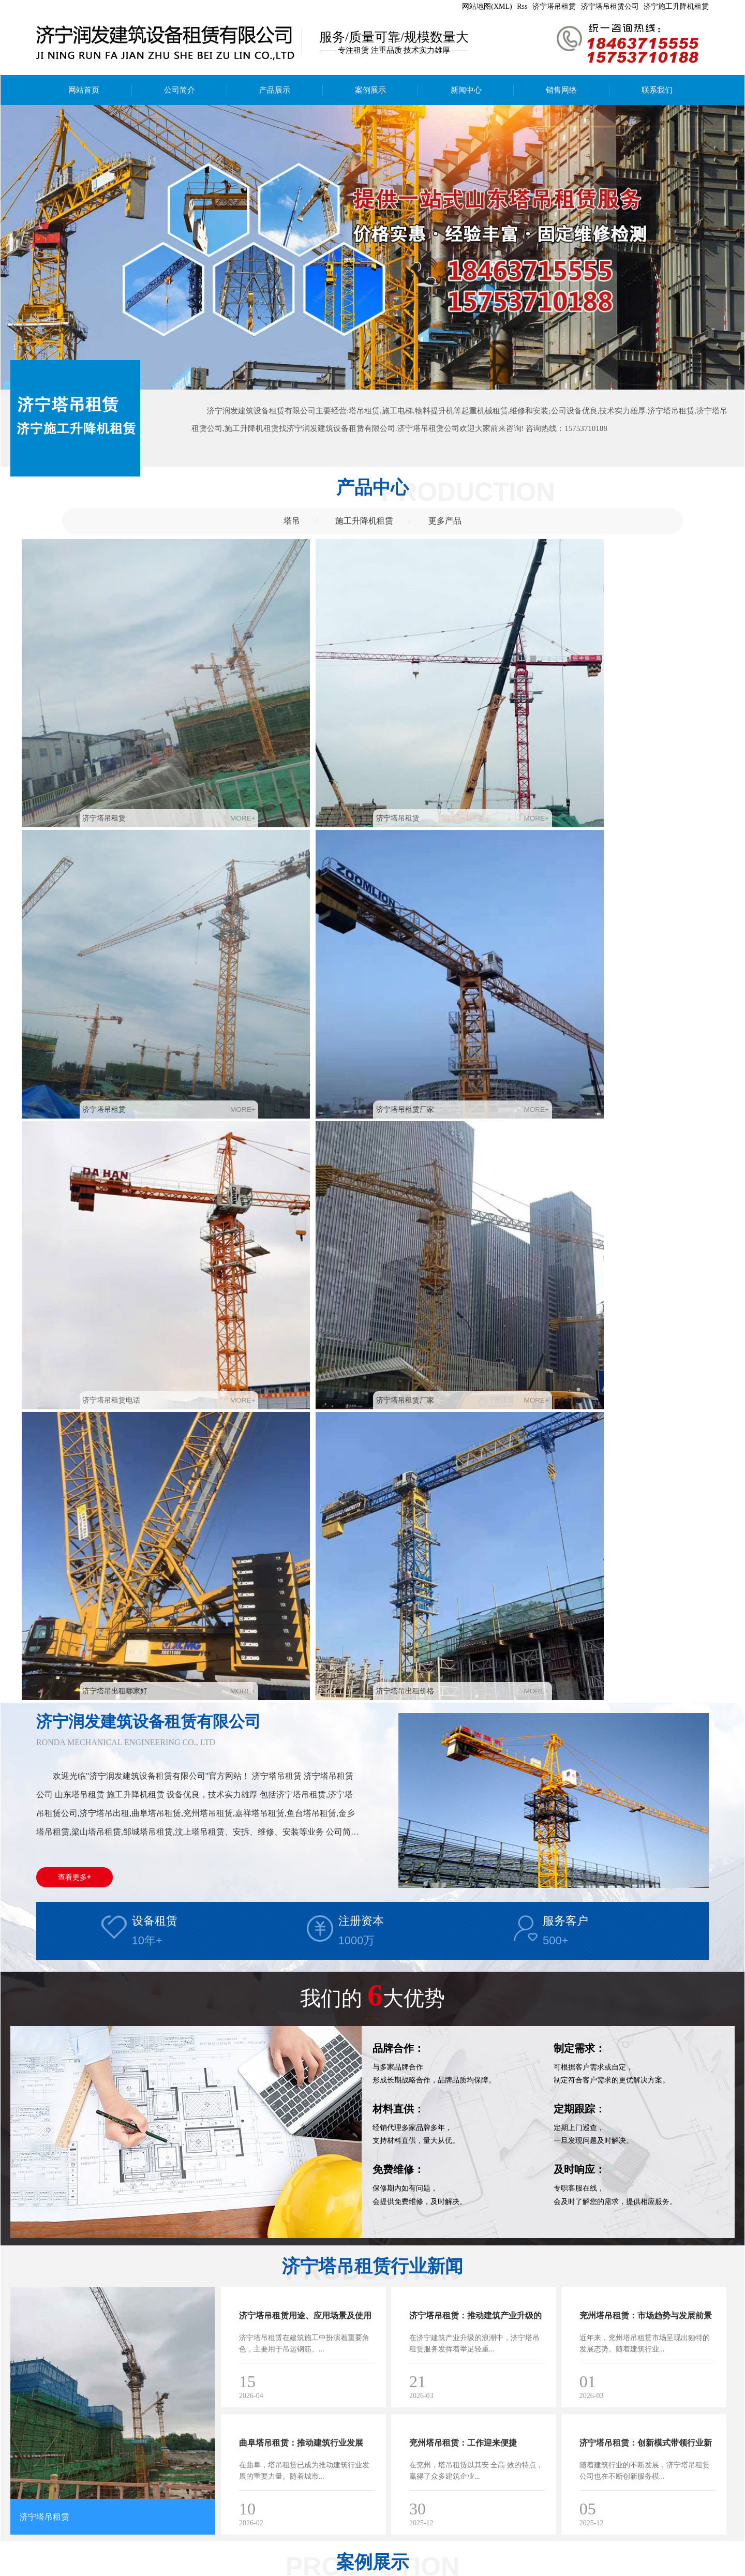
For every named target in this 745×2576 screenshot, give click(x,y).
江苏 (223, 2570)
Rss (522, 6)
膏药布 (55, 2559)
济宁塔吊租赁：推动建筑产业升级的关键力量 (475, 1516)
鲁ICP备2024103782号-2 (361, 2570)
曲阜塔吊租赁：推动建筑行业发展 (301, 1632)
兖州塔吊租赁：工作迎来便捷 (463, 1632)
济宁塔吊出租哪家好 (442, 880)
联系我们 (657, 90)
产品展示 (274, 90)
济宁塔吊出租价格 (616, 880)
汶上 (131, 2570)
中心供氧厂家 (193, 2559)
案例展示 (370, 90)
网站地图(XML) (487, 6)
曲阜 (76, 2570)
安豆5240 (153, 2559)
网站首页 (83, 90)
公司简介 (179, 90)
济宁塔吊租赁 (554, 6)
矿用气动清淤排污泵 (103, 2559)
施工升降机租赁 (364, 520)
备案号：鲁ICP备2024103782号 (204, 2547)
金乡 (168, 2570)
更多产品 (444, 520)
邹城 (94, 2570)
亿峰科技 (303, 2570)
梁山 (149, 2570)
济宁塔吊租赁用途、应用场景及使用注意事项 (305, 1516)
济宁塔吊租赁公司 (610, 6)
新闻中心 (466, 90)
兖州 (58, 2570)
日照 (205, 2570)
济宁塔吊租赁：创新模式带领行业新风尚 (645, 1644)
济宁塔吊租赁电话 (86, 880)
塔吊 (292, 520)
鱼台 (186, 2570)
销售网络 (561, 90)
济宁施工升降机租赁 (676, 6)
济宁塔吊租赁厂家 (616, 704)
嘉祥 (113, 2570)
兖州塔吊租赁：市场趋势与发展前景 (645, 1504)
